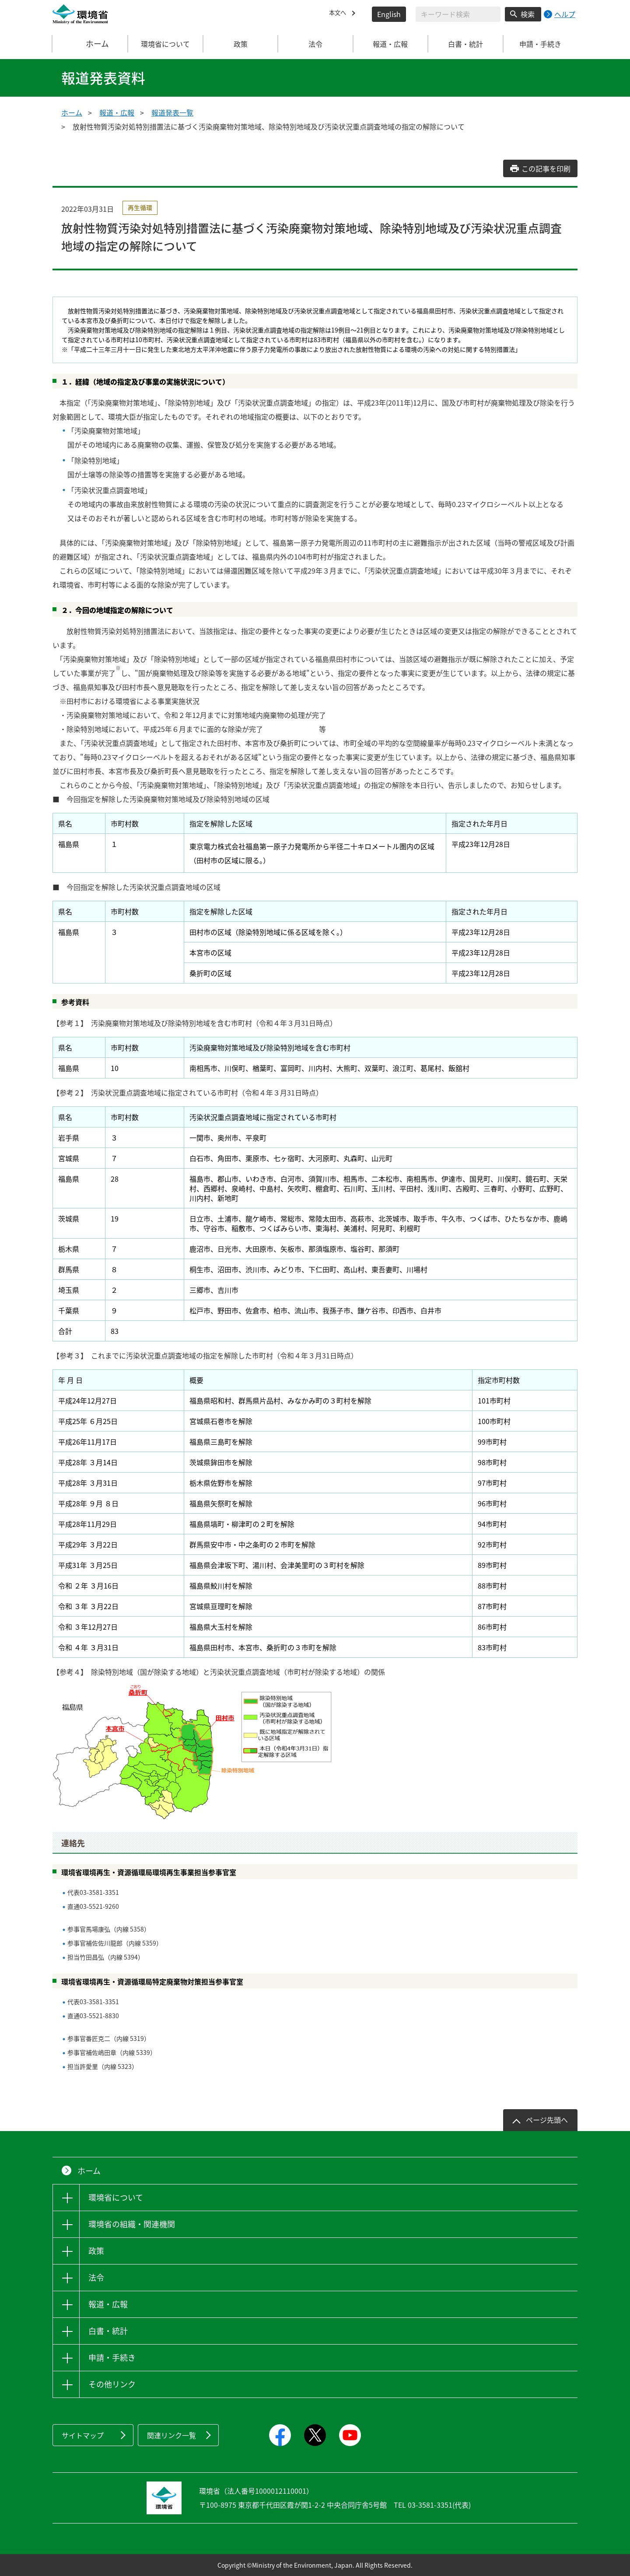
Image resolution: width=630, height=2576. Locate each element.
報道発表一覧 (172, 112)
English (389, 14)
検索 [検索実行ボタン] (528, 14)
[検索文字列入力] (458, 14)
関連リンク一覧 (171, 2435)
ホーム (90, 43)
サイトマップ (83, 2435)
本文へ (339, 14)
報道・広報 (116, 112)
